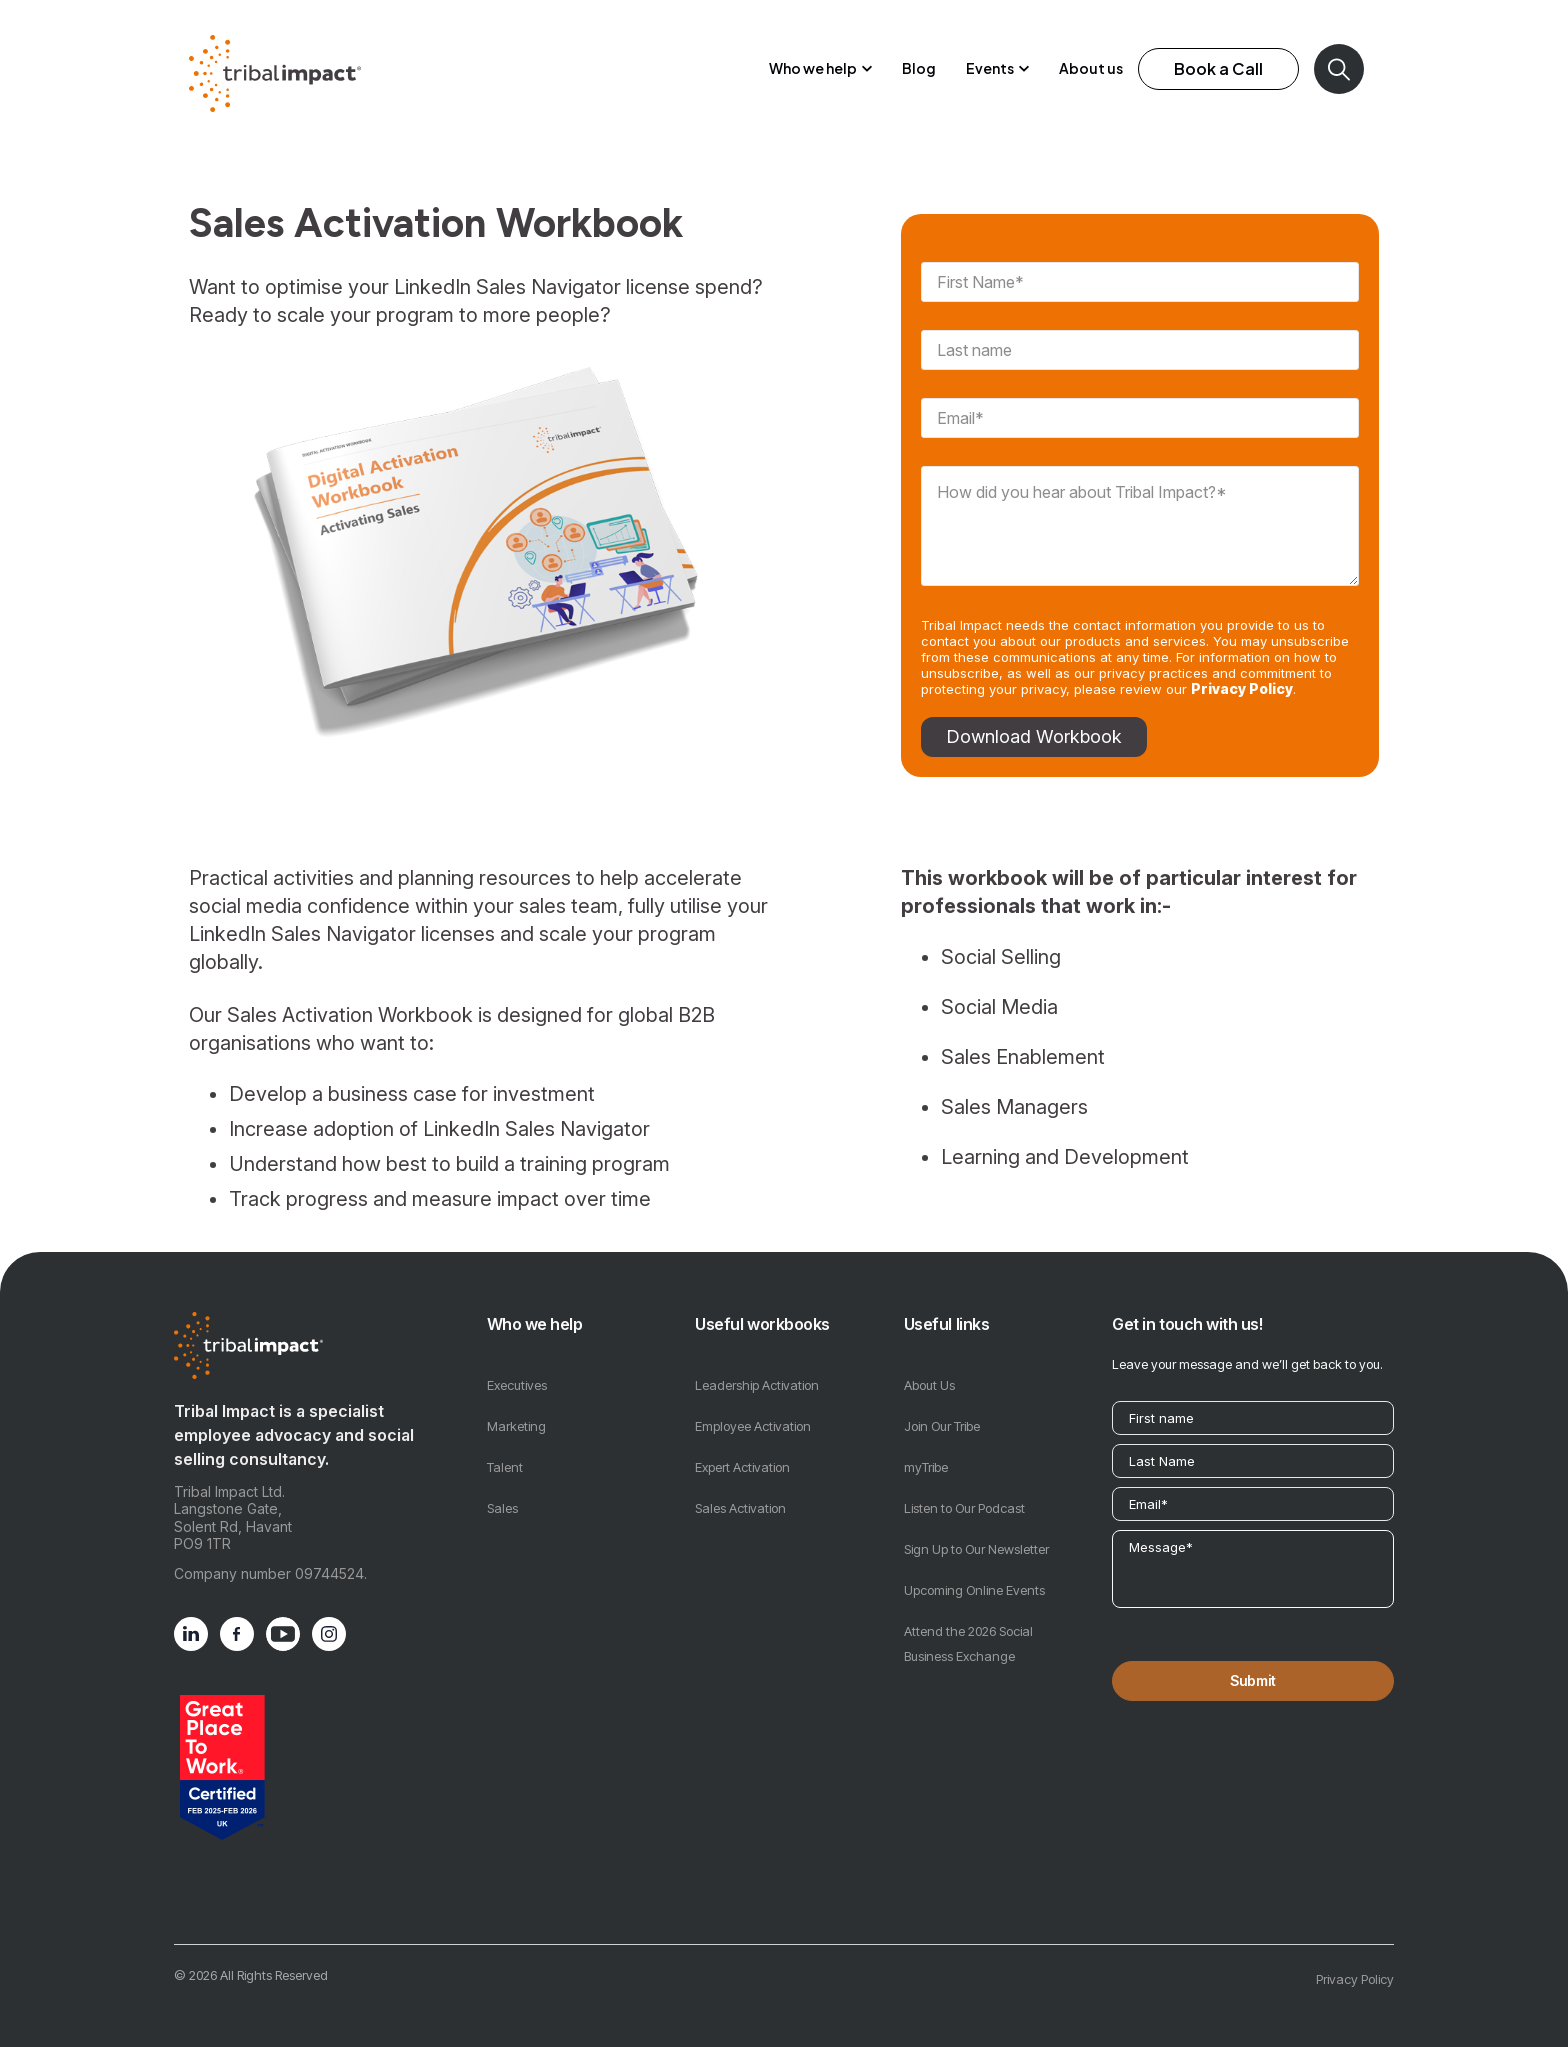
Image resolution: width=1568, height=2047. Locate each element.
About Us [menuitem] (929, 1367)
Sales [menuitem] (502, 1490)
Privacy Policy (1242, 671)
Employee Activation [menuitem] (753, 1408)
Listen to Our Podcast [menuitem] (964, 1490)
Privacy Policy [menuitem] (1355, 1961)
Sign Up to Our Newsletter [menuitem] (976, 1531)
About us (1091, 59)
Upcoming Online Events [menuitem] (974, 1572)
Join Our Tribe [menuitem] (942, 1408)
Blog (919, 59)
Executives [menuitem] (517, 1367)
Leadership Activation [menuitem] (757, 1367)
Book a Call (1218, 59)
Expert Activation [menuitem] (742, 1449)
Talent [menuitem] (505, 1449)
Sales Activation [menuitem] (740, 1490)
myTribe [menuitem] (926, 1449)
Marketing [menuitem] (516, 1408)
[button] (820, 60)
